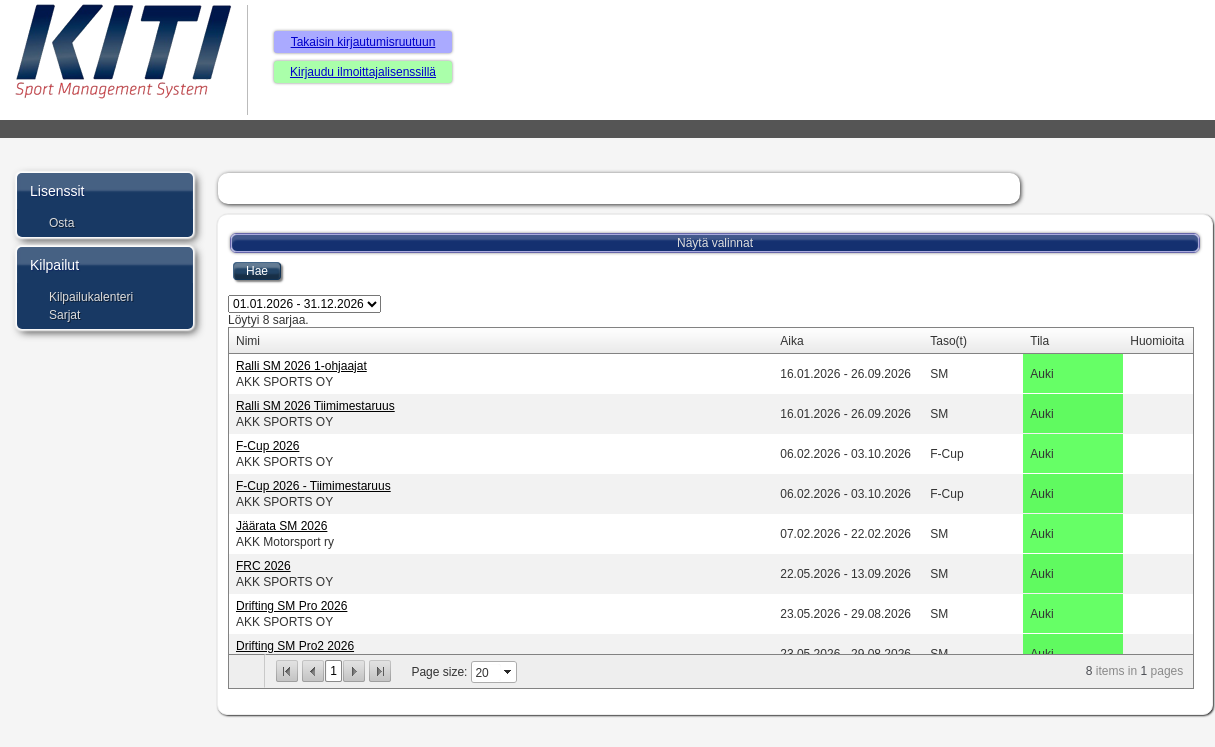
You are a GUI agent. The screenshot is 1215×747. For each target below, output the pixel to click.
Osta (61, 223)
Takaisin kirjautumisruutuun (363, 42)
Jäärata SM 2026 (281, 526)
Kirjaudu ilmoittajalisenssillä (363, 72)
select (509, 672)
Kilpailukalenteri (91, 297)
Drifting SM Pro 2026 (291, 606)
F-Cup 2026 (267, 446)
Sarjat (64, 315)
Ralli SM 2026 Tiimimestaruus (315, 406)
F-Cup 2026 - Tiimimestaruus (313, 486)
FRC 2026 (263, 566)
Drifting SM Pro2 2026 (295, 646)
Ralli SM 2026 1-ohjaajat (301, 366)
